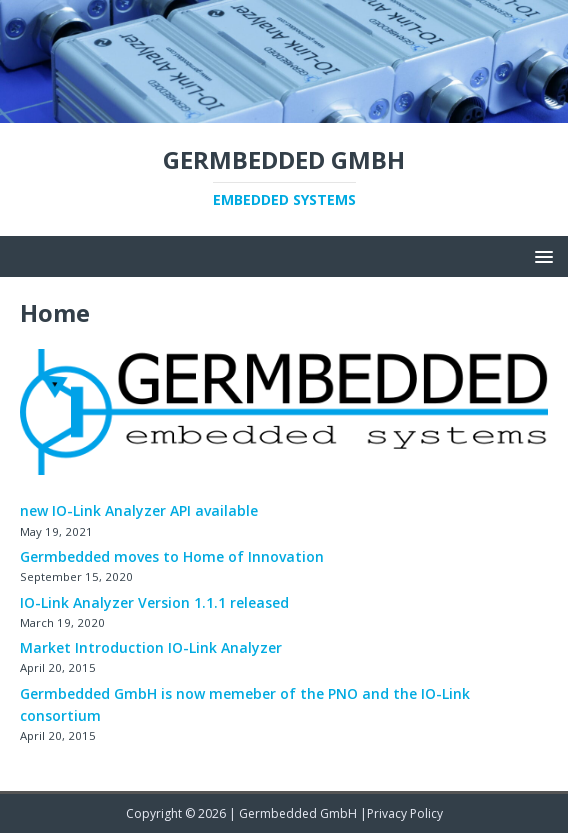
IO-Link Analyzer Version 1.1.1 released (154, 602)
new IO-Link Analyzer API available (139, 510)
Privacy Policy (405, 813)
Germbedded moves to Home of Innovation (172, 556)
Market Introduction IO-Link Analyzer (151, 647)
